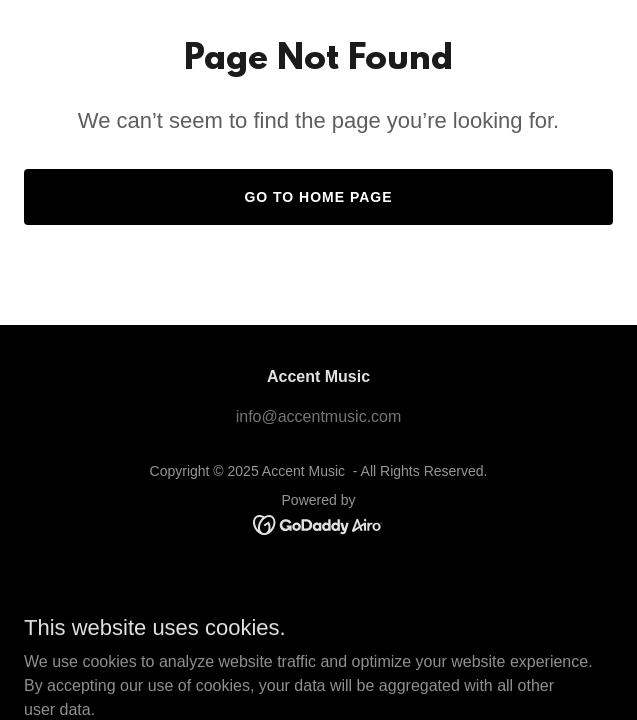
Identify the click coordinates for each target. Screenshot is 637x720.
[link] (318, 523)
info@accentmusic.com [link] (319, 416)
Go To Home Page (318, 197)
